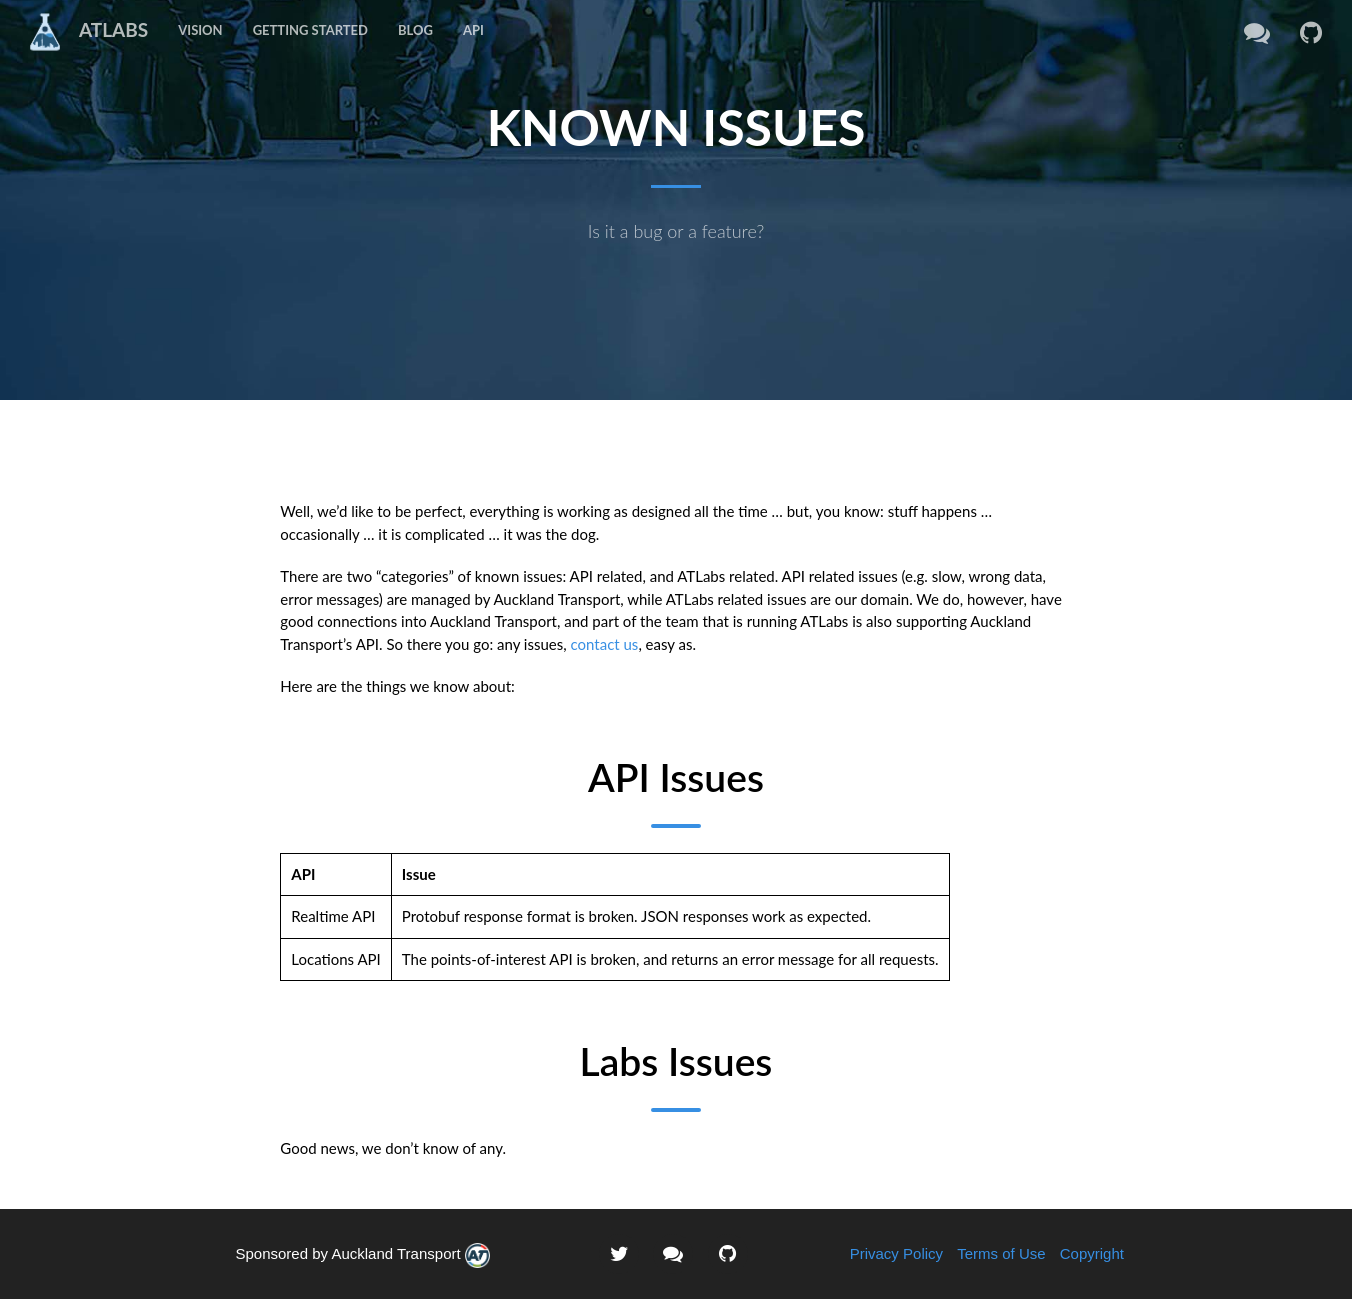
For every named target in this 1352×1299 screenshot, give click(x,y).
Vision (200, 30)
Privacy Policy (896, 1253)
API (473, 30)
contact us (605, 644)
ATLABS (81, 31)
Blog (415, 30)
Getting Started (310, 30)
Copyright (1092, 1253)
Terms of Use (1001, 1253)
